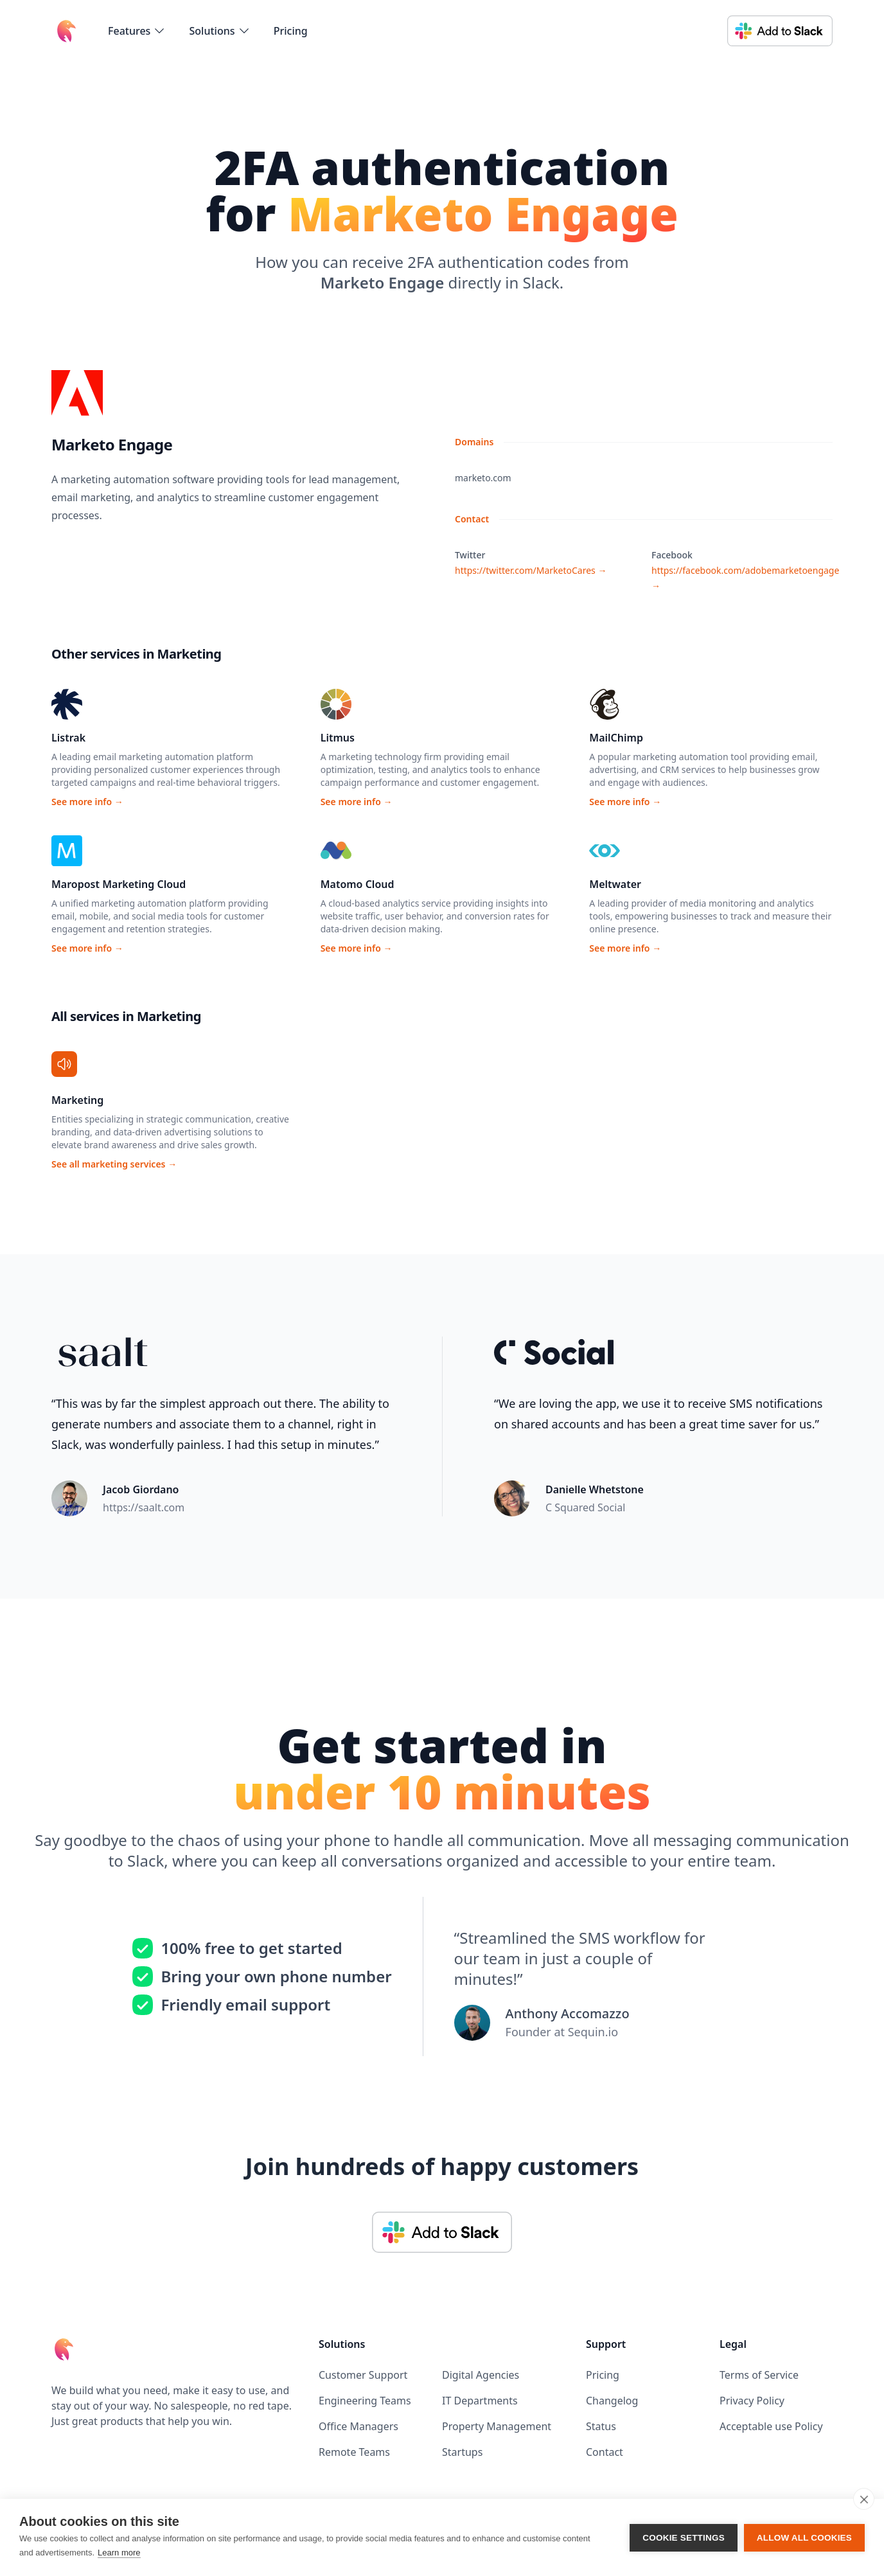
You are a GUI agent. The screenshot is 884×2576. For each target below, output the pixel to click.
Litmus (338, 738)
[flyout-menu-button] (137, 31)
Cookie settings (683, 2538)
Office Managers (358, 2426)
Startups (462, 2452)
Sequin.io (593, 2031)
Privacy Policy (752, 2401)
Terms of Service (759, 2375)
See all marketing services (114, 1164)
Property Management (496, 2426)
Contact (604, 2452)
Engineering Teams (365, 2401)
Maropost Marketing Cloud (118, 884)
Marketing (77, 1100)
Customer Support (363, 2375)
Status (601, 2426)
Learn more (119, 2552)
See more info (87, 801)
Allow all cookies (804, 2538)
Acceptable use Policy (771, 2426)
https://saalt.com (143, 1507)
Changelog (612, 2401)
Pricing (291, 31)
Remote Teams (354, 2452)
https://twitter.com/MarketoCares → (530, 570)
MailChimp (616, 738)
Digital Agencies (480, 2375)
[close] (863, 2499)
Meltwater (615, 884)
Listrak (68, 738)
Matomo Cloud (357, 884)
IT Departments (480, 2401)
